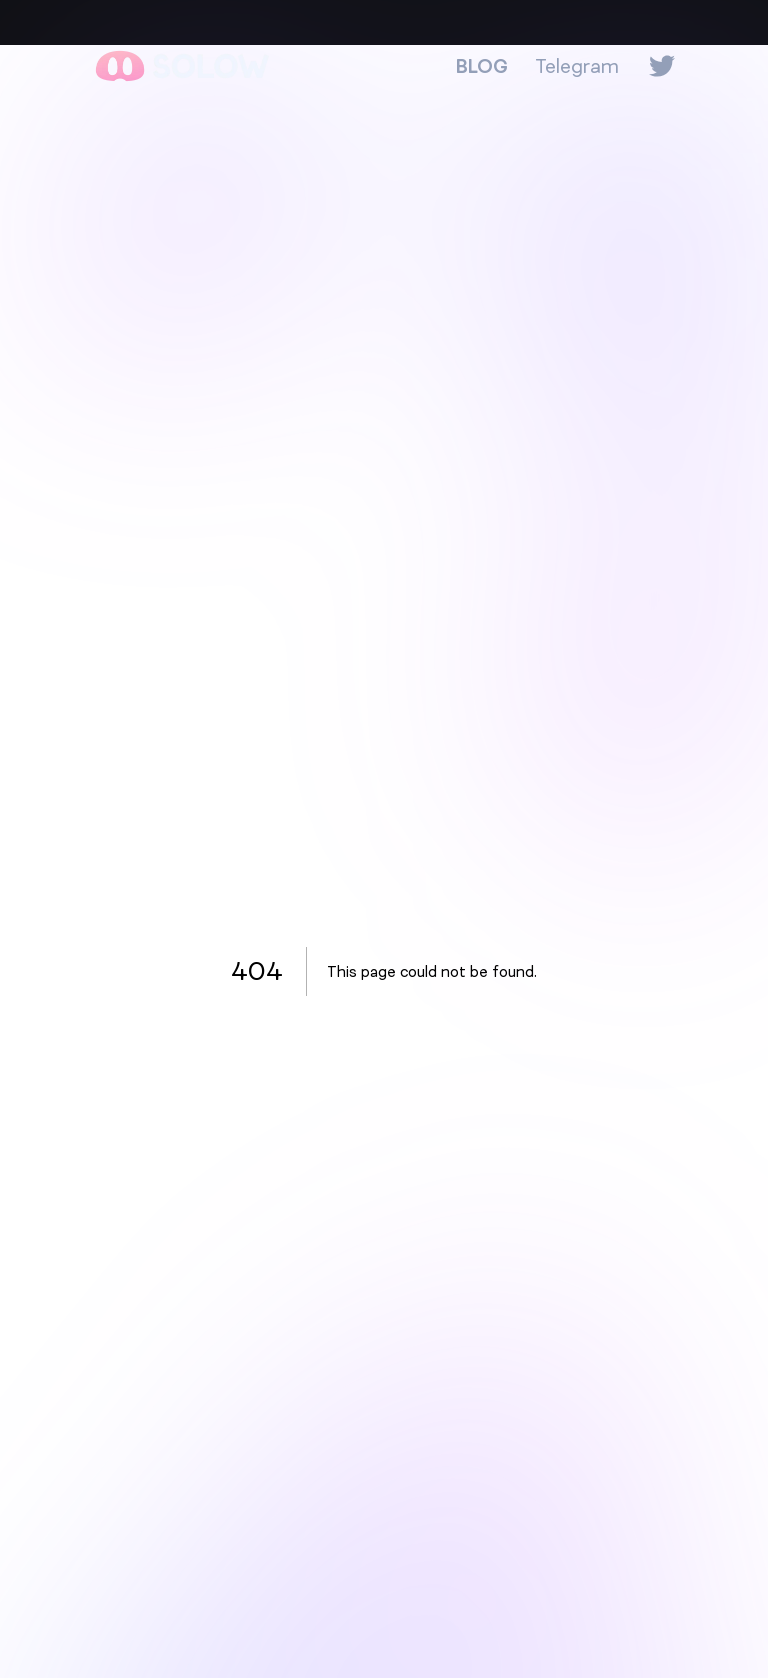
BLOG (482, 66)
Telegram (577, 66)
